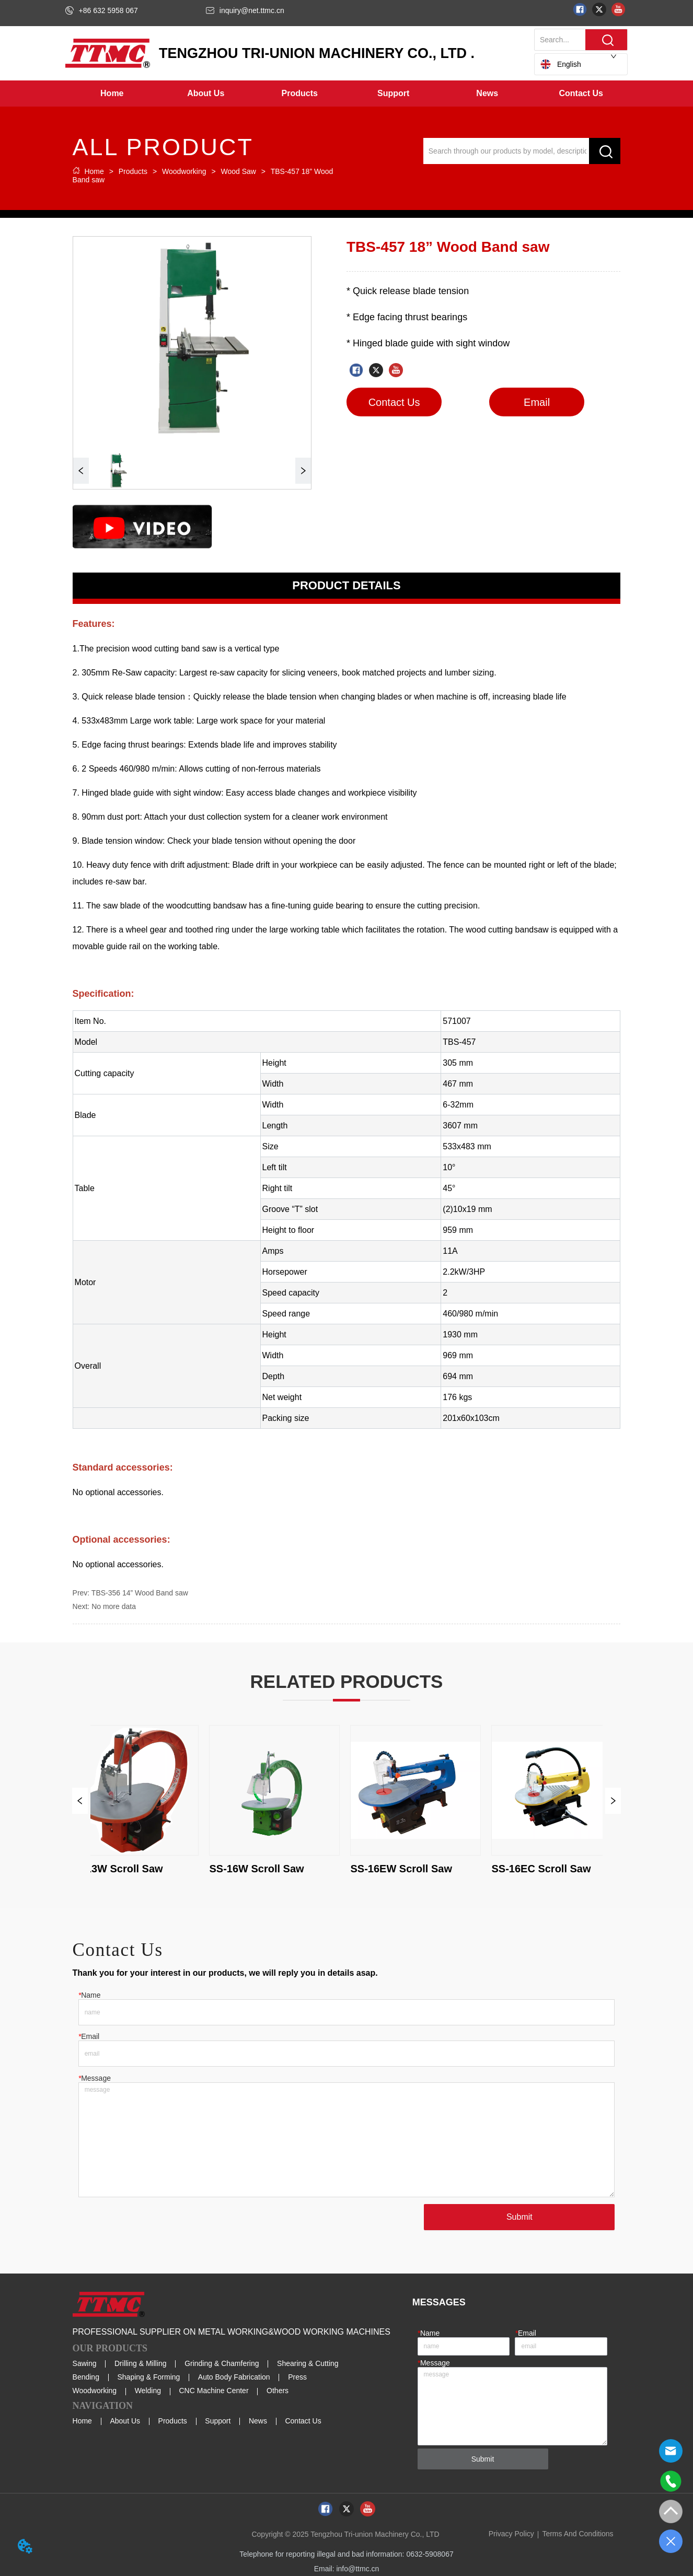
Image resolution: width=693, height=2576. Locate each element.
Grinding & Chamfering (221, 2363)
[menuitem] (205, 93)
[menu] (346, 93)
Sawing (85, 2363)
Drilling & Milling (140, 2363)
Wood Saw (238, 171)
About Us (125, 2421)
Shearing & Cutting (308, 2363)
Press (297, 2377)
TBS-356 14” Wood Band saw (139, 1593)
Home (94, 171)
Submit (519, 2216)
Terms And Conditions (577, 2534)
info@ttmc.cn (357, 2569)
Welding (148, 2390)
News (258, 2421)
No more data (113, 1606)
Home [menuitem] (111, 93)
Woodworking (184, 171)
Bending (86, 2377)
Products (133, 171)
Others (277, 2390)
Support (217, 2421)
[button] (206, 93)
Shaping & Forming (148, 2377)
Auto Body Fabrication (234, 2377)
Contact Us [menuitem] (581, 93)
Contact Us (303, 2421)
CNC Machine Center (214, 2390)
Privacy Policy (511, 2534)
